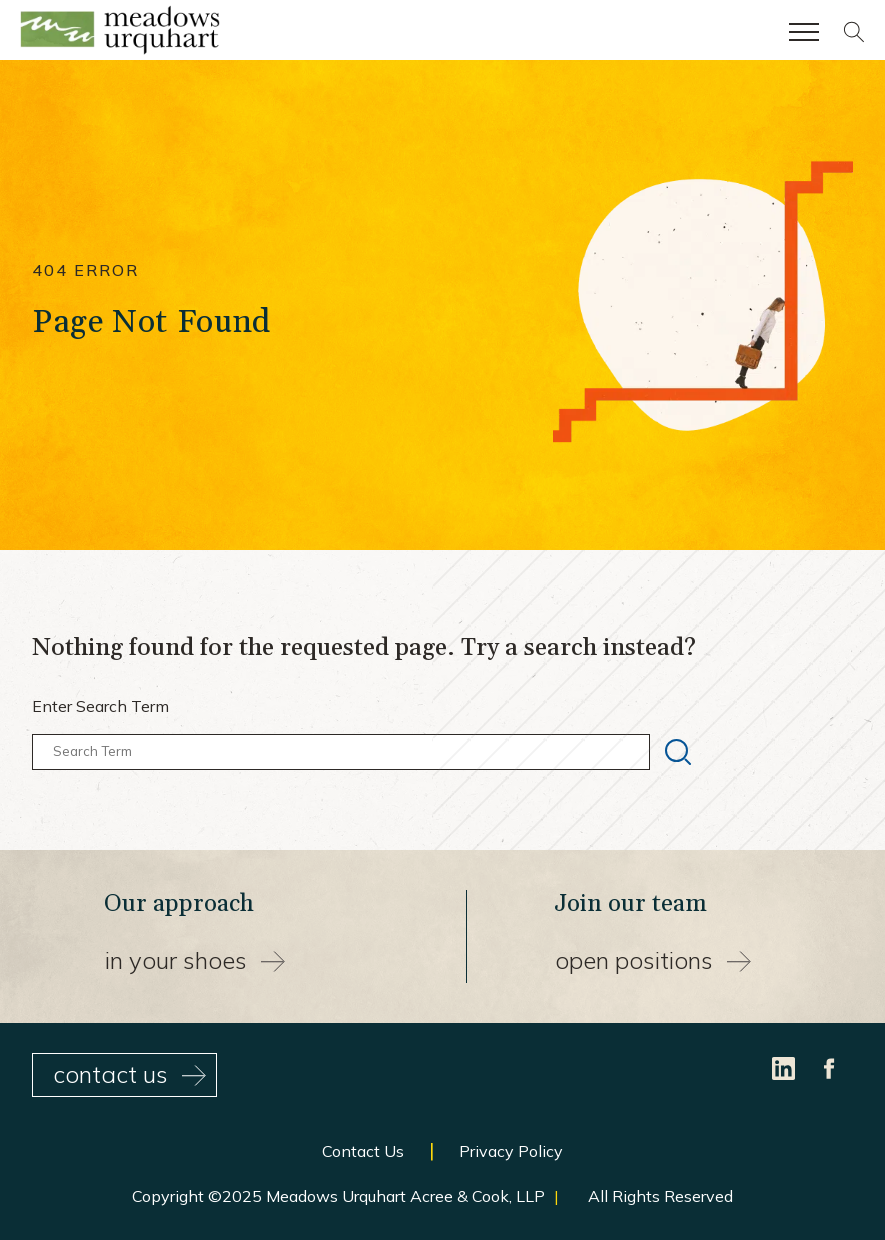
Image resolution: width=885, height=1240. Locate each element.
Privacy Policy (511, 1151)
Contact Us (363, 1151)
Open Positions (653, 960)
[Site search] (854, 37)
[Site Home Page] (120, 34)
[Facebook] (830, 1066)
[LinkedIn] (785, 1066)
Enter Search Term (100, 706)
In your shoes (195, 960)
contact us (129, 1074)
